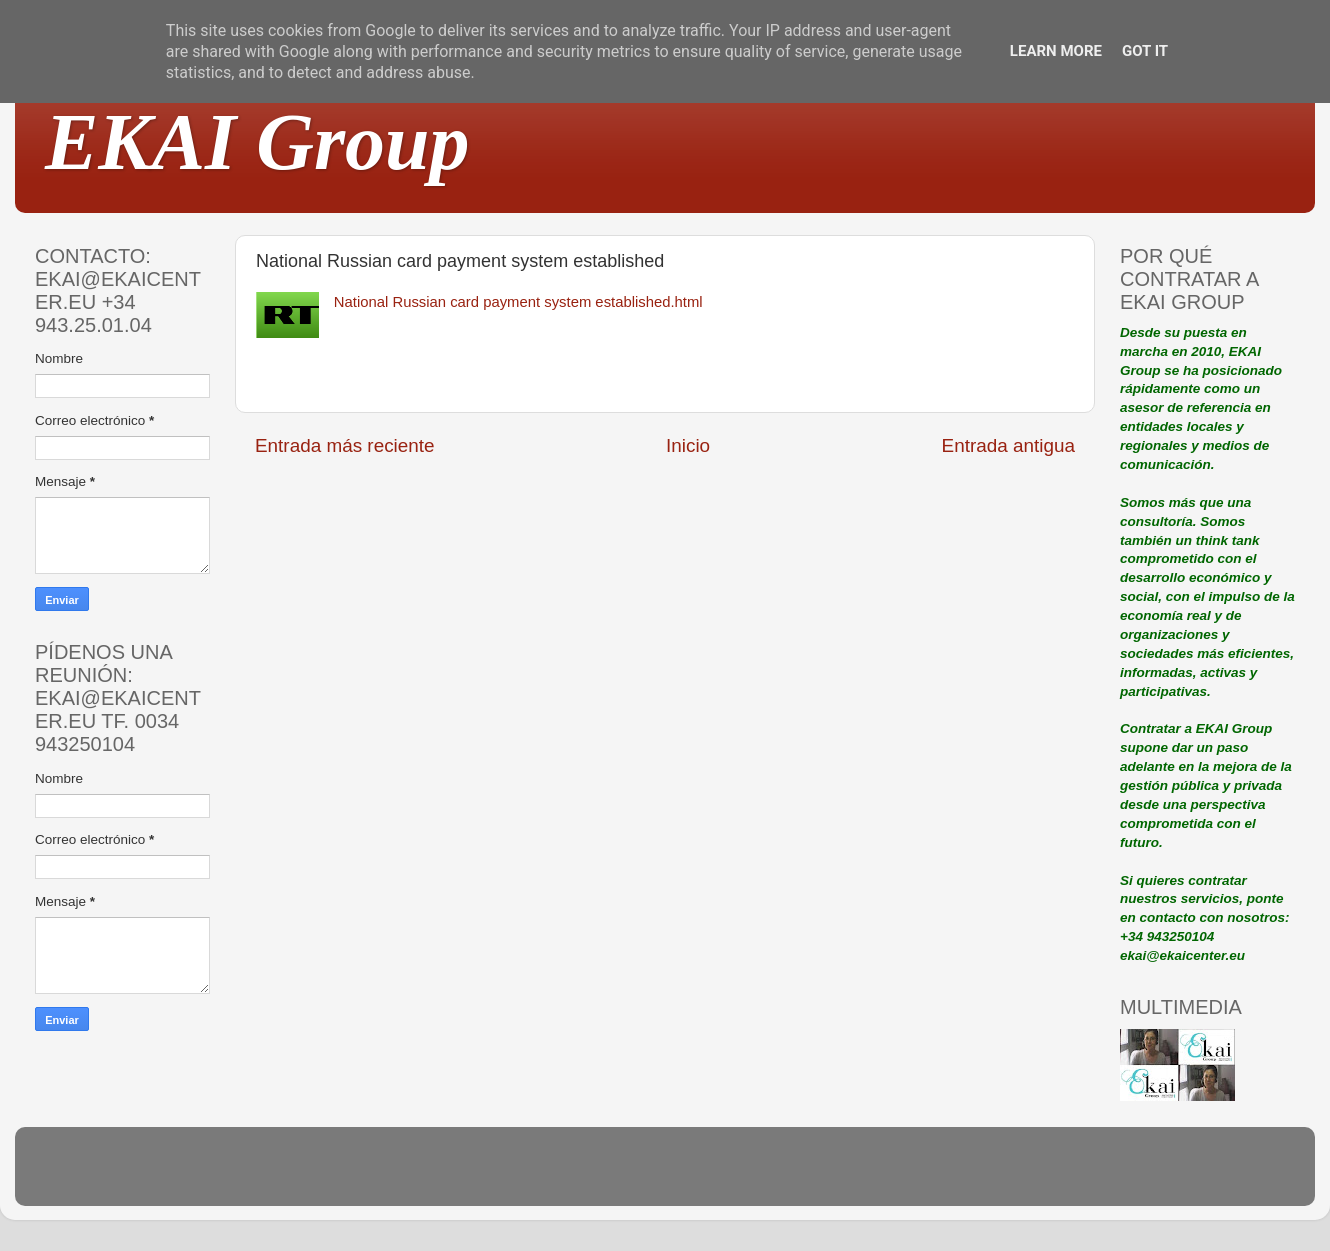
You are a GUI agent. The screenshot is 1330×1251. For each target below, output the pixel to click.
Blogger (796, 1175)
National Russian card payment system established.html (518, 302)
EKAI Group (257, 142)
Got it (1145, 51)
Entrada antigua (1008, 445)
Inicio (688, 445)
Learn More (1056, 51)
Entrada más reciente (345, 445)
